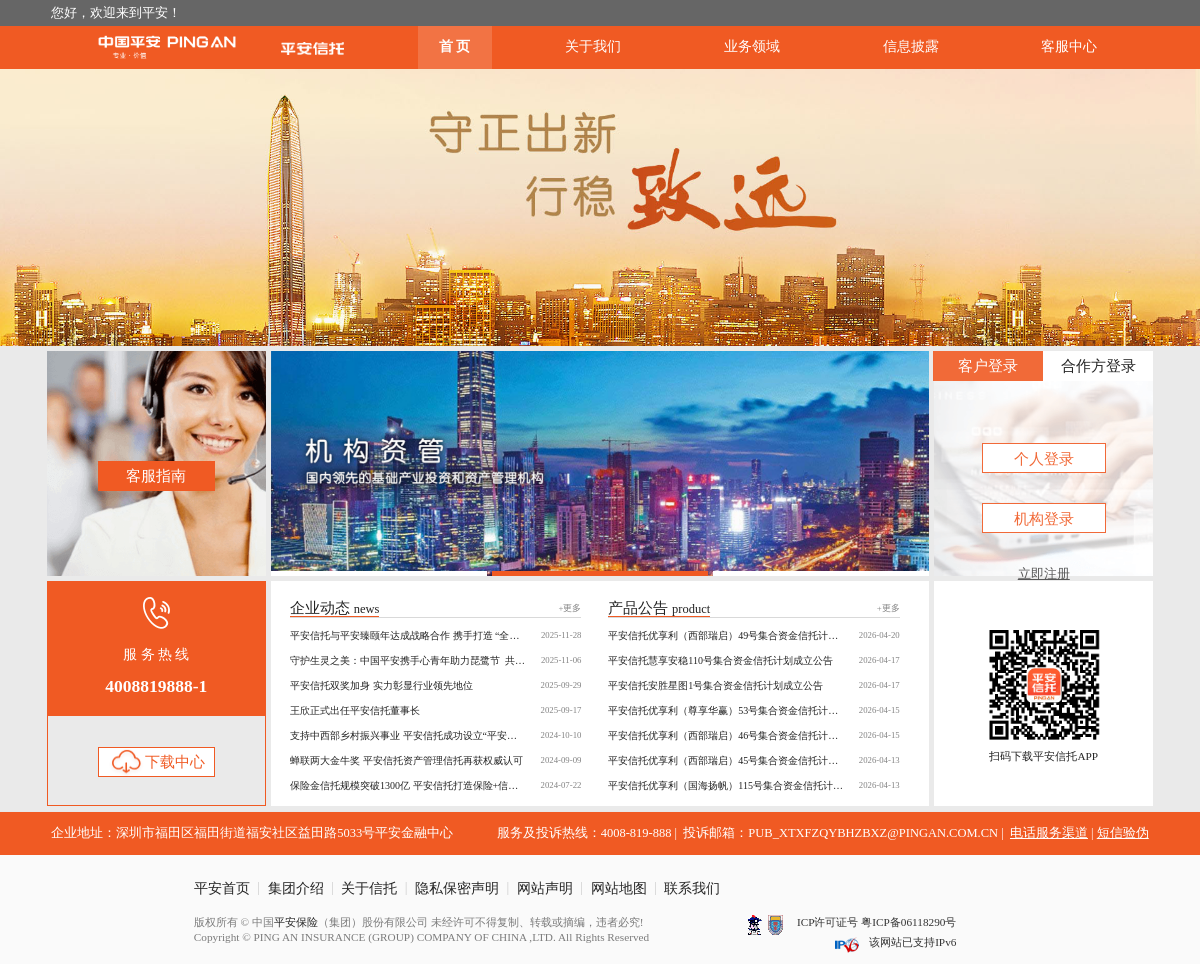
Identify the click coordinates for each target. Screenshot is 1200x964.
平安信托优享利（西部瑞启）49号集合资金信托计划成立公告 (753, 635)
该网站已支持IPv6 (912, 942)
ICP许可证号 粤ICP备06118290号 (876, 922)
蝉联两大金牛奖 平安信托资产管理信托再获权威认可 (435, 760)
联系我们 (692, 888)
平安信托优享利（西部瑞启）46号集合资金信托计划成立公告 (753, 735)
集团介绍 (296, 888)
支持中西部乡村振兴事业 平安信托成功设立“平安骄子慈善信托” (435, 735)
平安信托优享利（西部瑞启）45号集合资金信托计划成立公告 (753, 760)
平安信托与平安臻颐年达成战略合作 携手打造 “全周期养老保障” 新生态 (435, 635)
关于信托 (369, 888)
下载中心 (156, 762)
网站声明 (545, 888)
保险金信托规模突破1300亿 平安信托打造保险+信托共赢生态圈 (435, 785)
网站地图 (619, 888)
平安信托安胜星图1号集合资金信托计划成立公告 (753, 685)
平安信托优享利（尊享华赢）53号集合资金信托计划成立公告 (753, 710)
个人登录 (1044, 459)
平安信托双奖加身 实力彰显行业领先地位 (435, 685)
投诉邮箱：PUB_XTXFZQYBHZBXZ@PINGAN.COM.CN (840, 833)
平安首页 (222, 888)
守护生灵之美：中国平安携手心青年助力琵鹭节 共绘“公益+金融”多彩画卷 (435, 660)
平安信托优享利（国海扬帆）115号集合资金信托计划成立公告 (753, 785)
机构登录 (1044, 519)
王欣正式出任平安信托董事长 (435, 710)
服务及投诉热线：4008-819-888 (584, 833)
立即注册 (1044, 574)
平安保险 (296, 922)
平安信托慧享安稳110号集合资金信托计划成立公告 (753, 660)
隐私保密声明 (457, 888)
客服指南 (156, 476)
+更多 (569, 608)
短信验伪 (1123, 833)
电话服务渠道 (1049, 833)
